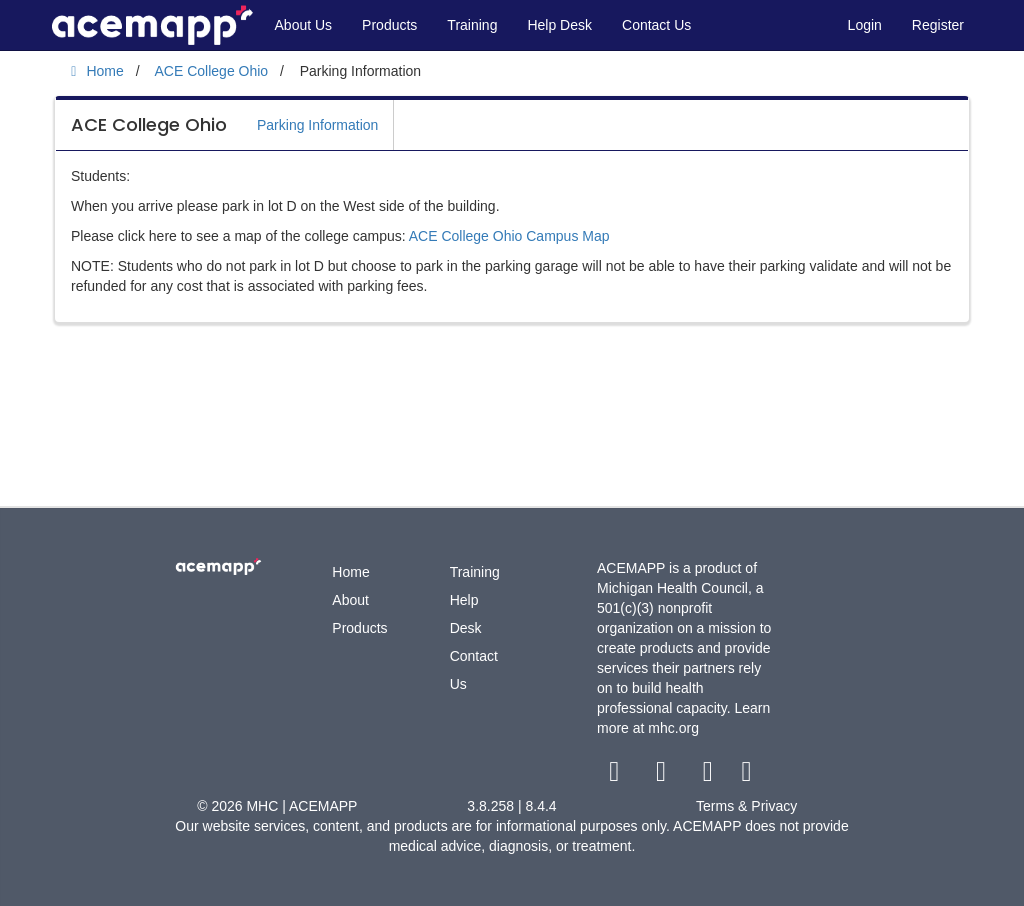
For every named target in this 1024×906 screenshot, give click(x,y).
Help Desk (559, 25)
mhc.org (673, 728)
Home (350, 572)
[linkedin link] (746, 776)
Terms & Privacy (746, 806)
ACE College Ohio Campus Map (509, 236)
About (350, 600)
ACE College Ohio (149, 124)
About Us (304, 25)
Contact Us (656, 25)
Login (865, 25)
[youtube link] (709, 776)
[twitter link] (663, 776)
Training (472, 25)
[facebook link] (616, 776)
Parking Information (317, 125)
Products (389, 25)
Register (938, 25)
